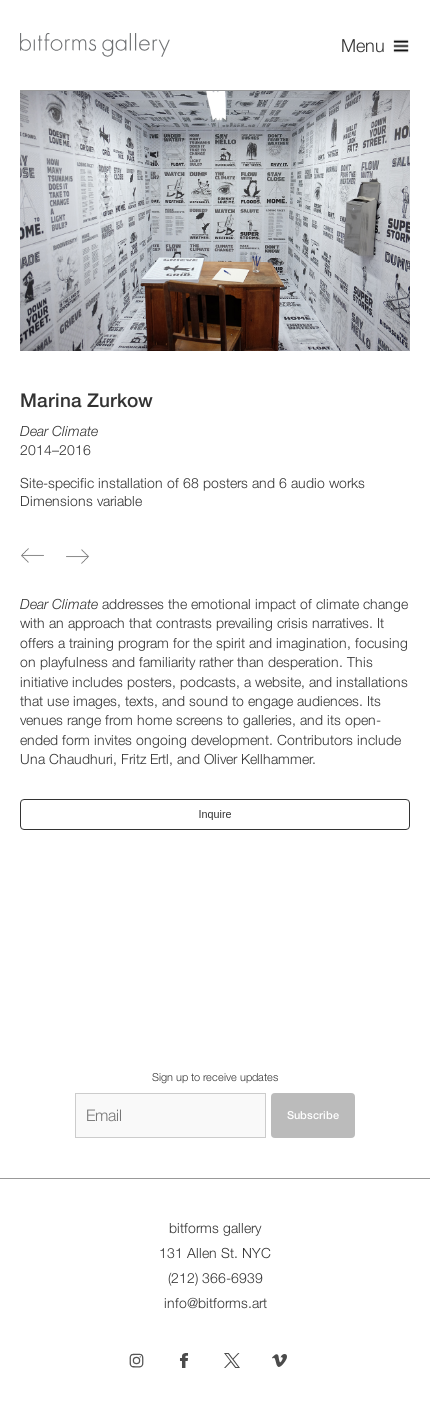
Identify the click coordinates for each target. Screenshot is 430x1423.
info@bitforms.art (215, 1303)
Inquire (215, 814)
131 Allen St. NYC (215, 1253)
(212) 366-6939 (215, 1278)
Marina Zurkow (86, 400)
